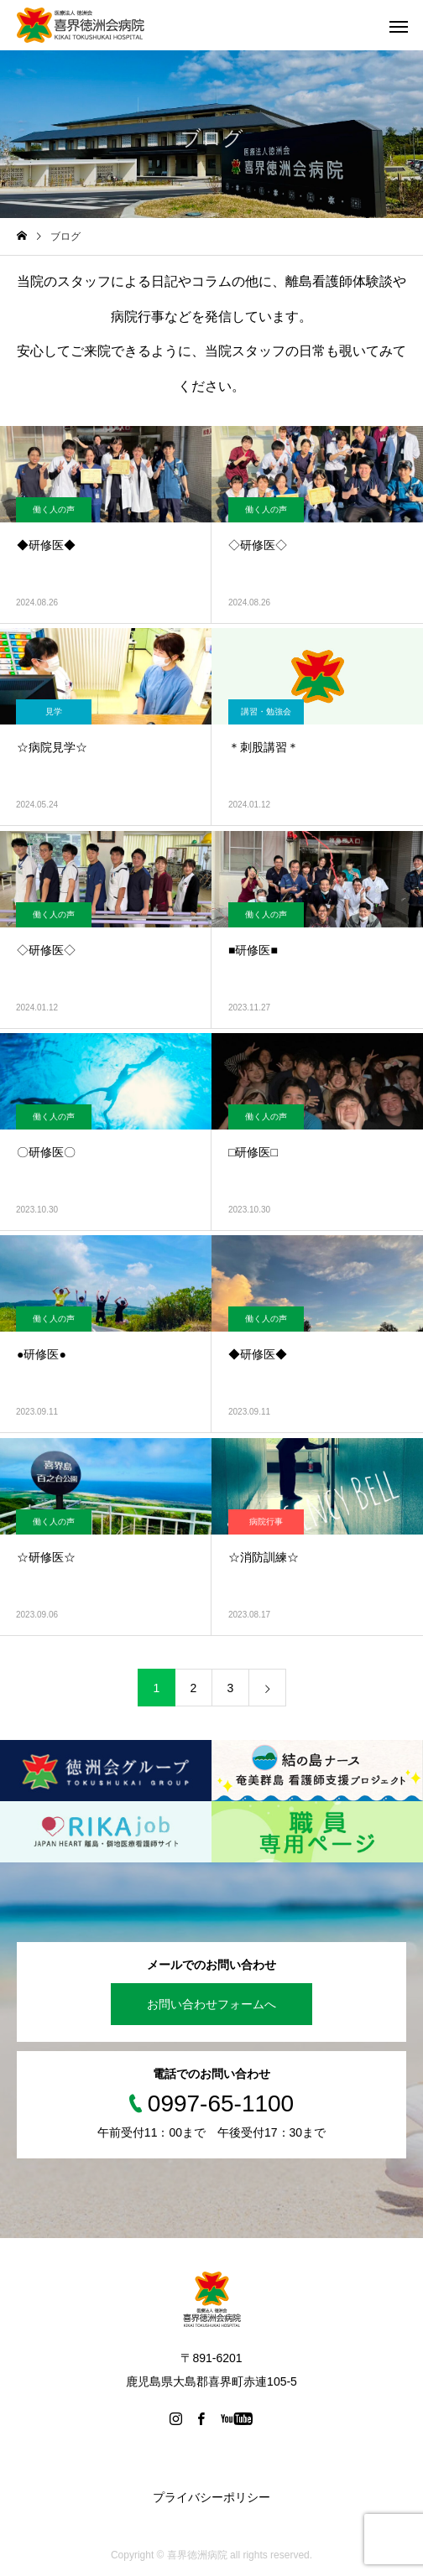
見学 (53, 711)
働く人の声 (54, 509)
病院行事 (266, 1521)
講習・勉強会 (266, 711)
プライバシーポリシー (211, 2497)
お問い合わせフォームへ (211, 2004)
